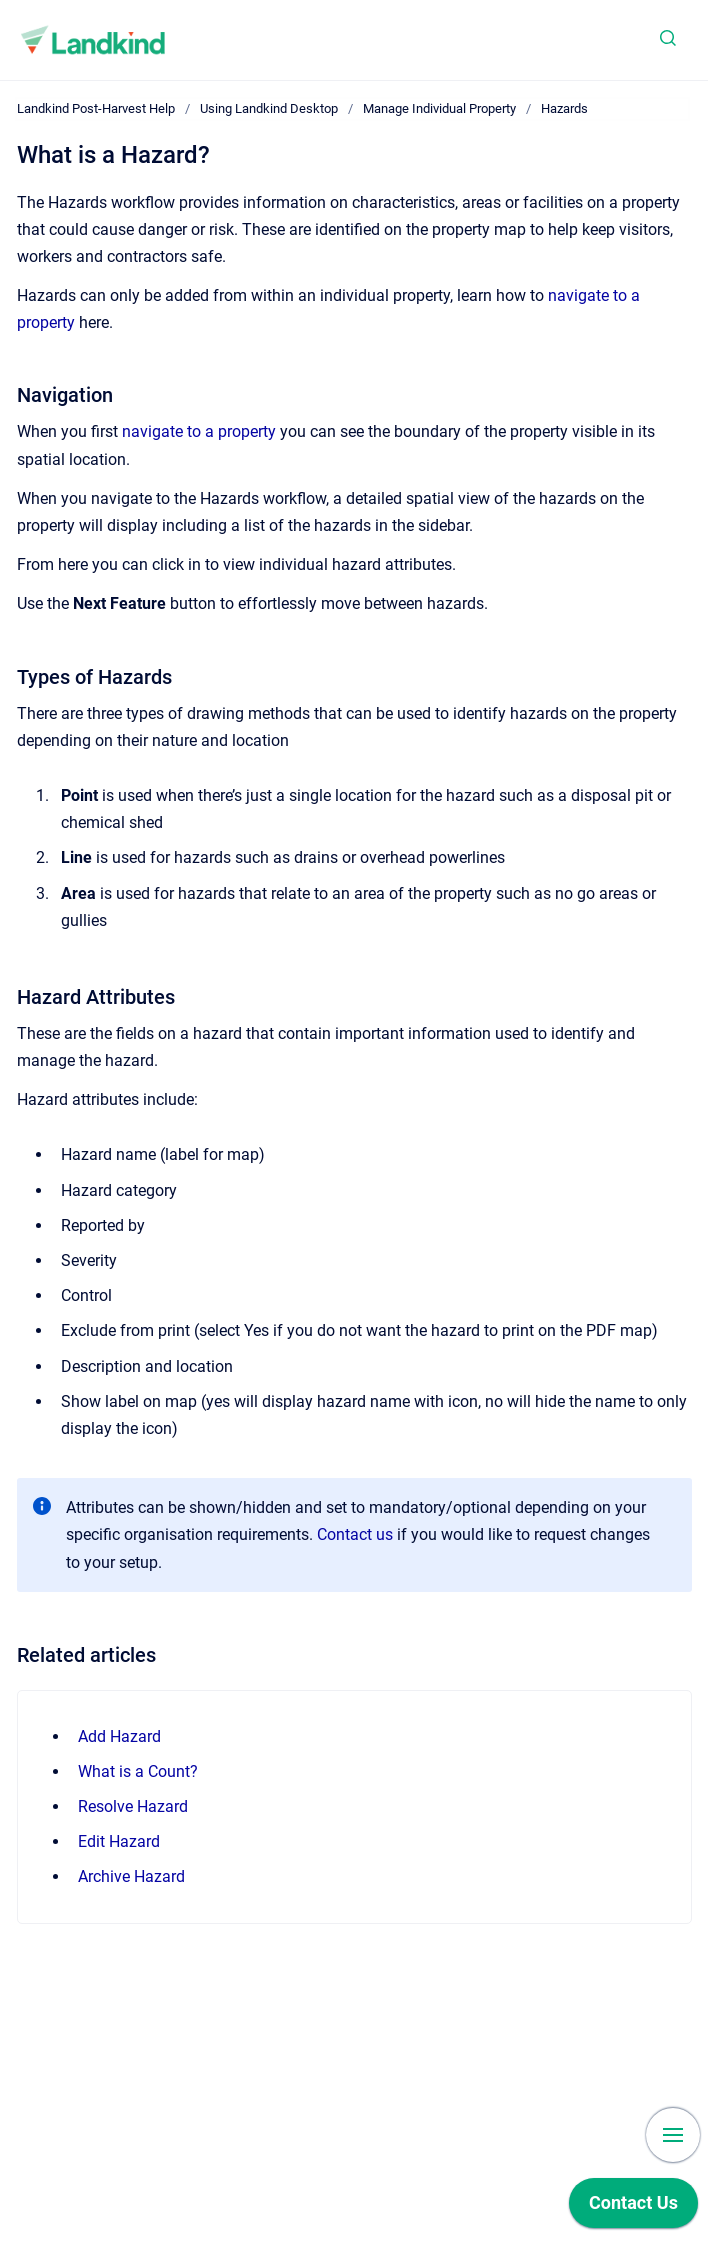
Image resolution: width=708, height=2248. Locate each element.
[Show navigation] (673, 2135)
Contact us (355, 1534)
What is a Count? (138, 1771)
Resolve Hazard (133, 1806)
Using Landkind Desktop (269, 108)
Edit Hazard (119, 1841)
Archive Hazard (131, 1876)
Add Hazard (119, 1736)
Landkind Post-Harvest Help (96, 108)
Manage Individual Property (439, 108)
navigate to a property (199, 431)
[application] (633, 2208)
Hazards (564, 108)
